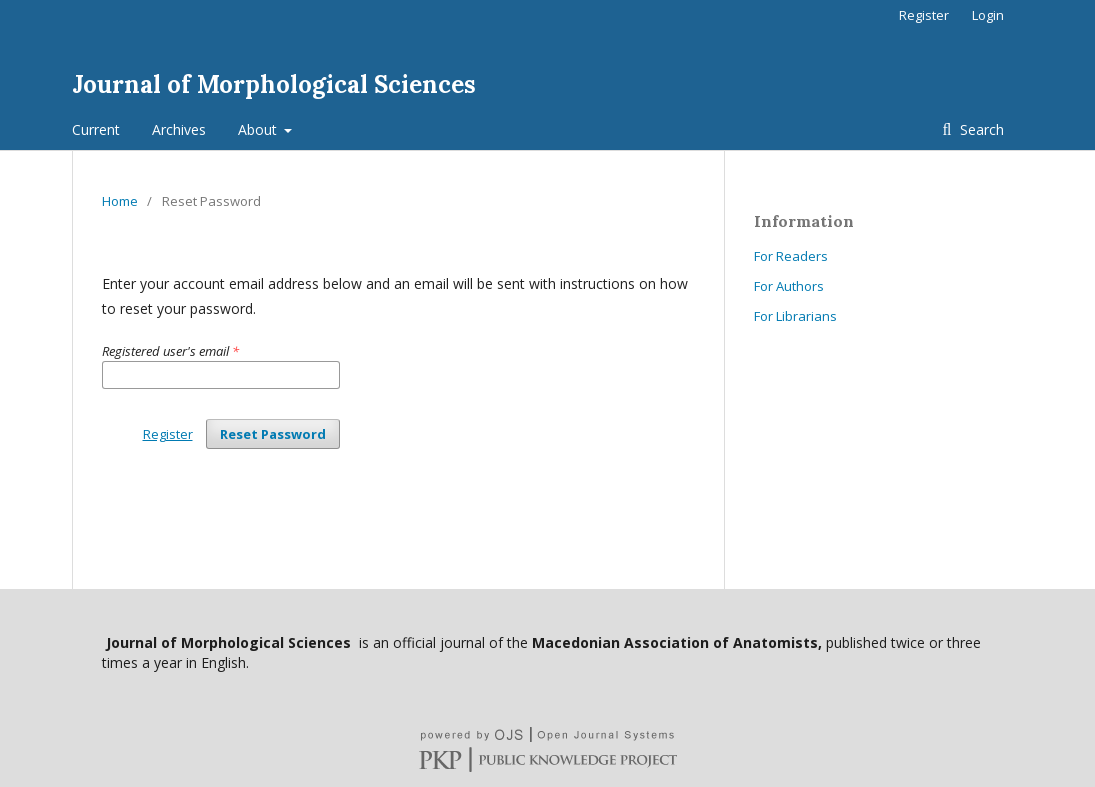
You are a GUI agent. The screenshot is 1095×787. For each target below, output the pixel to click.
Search (980, 129)
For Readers (791, 256)
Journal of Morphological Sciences (274, 84)
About (259, 129)
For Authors (789, 286)
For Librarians (795, 316)
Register (924, 15)
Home (120, 201)
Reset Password (273, 434)
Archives (179, 129)
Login (988, 15)
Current (96, 129)
